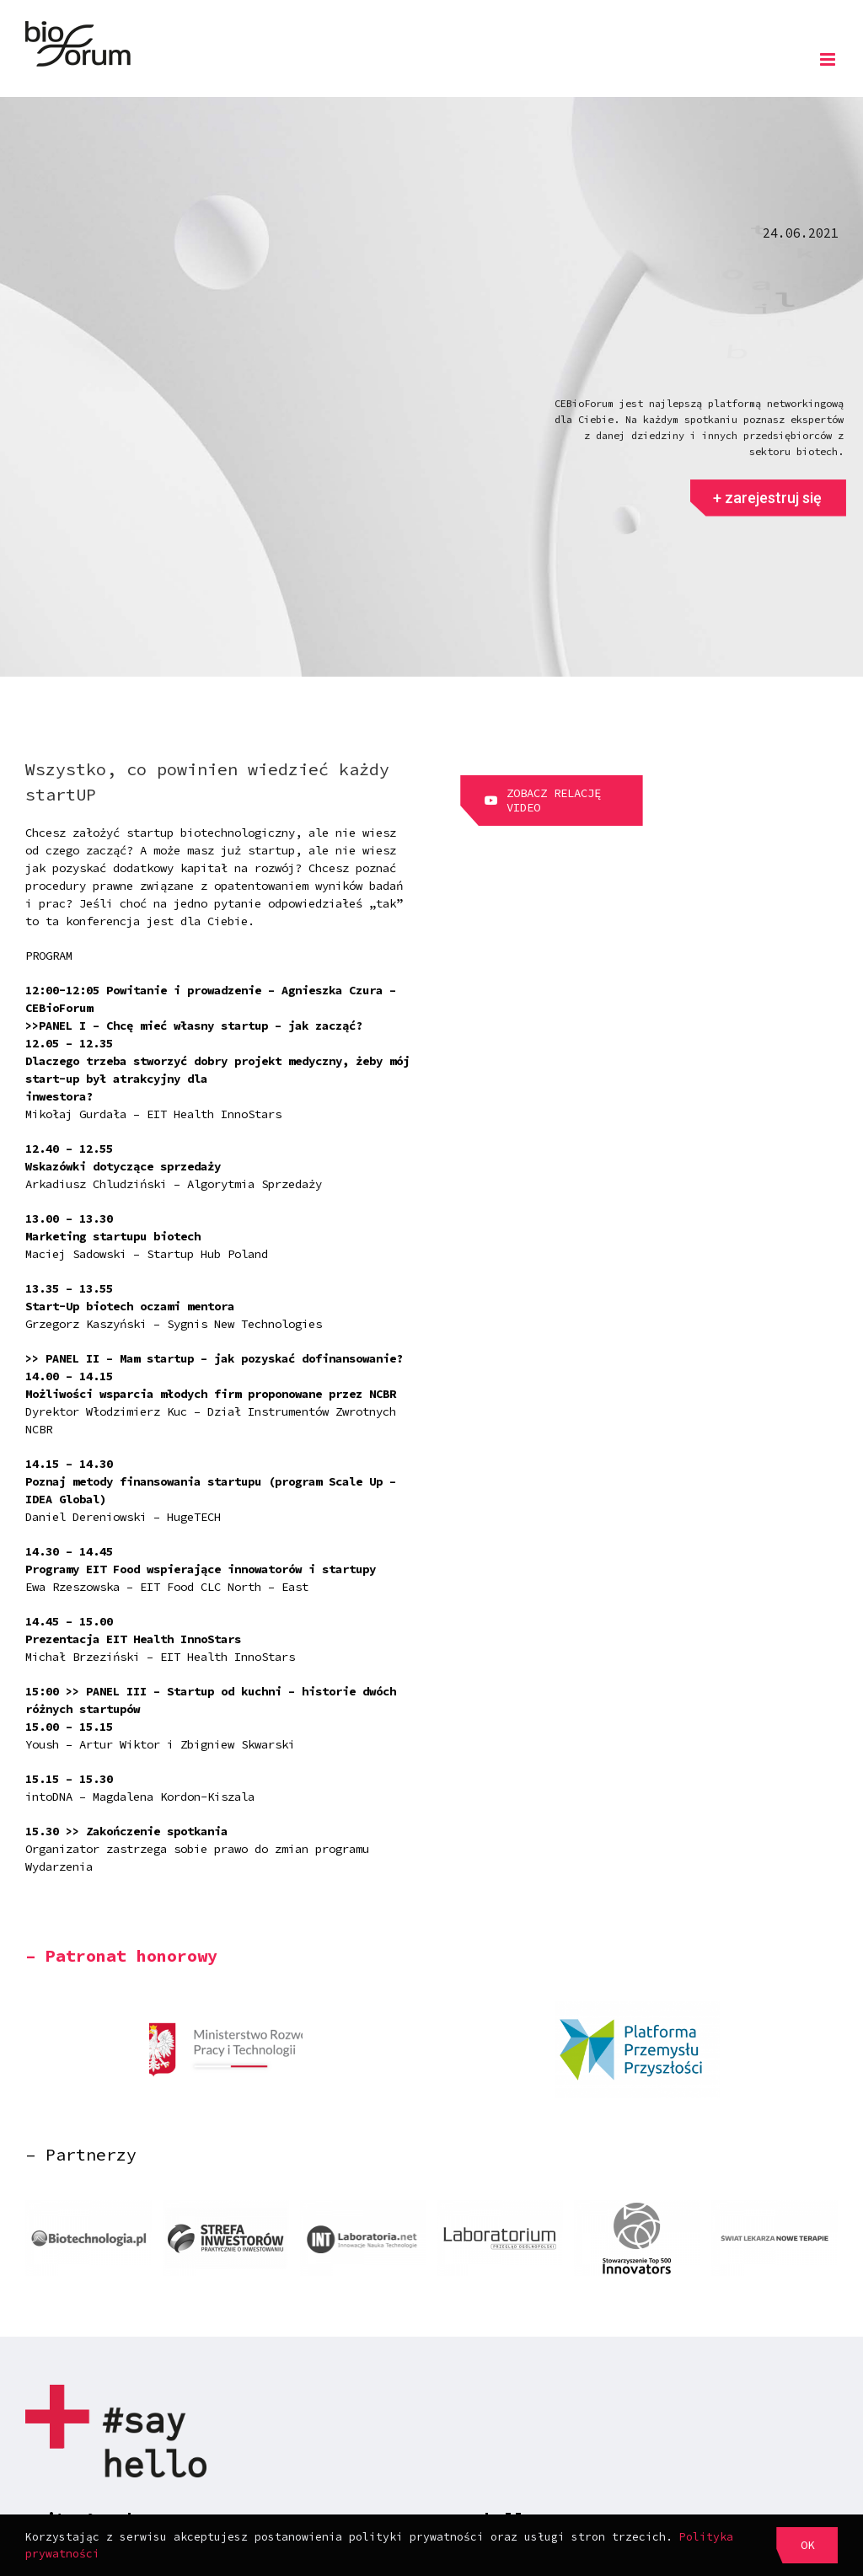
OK (807, 2544)
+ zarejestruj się (767, 510)
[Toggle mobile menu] (829, 59)
